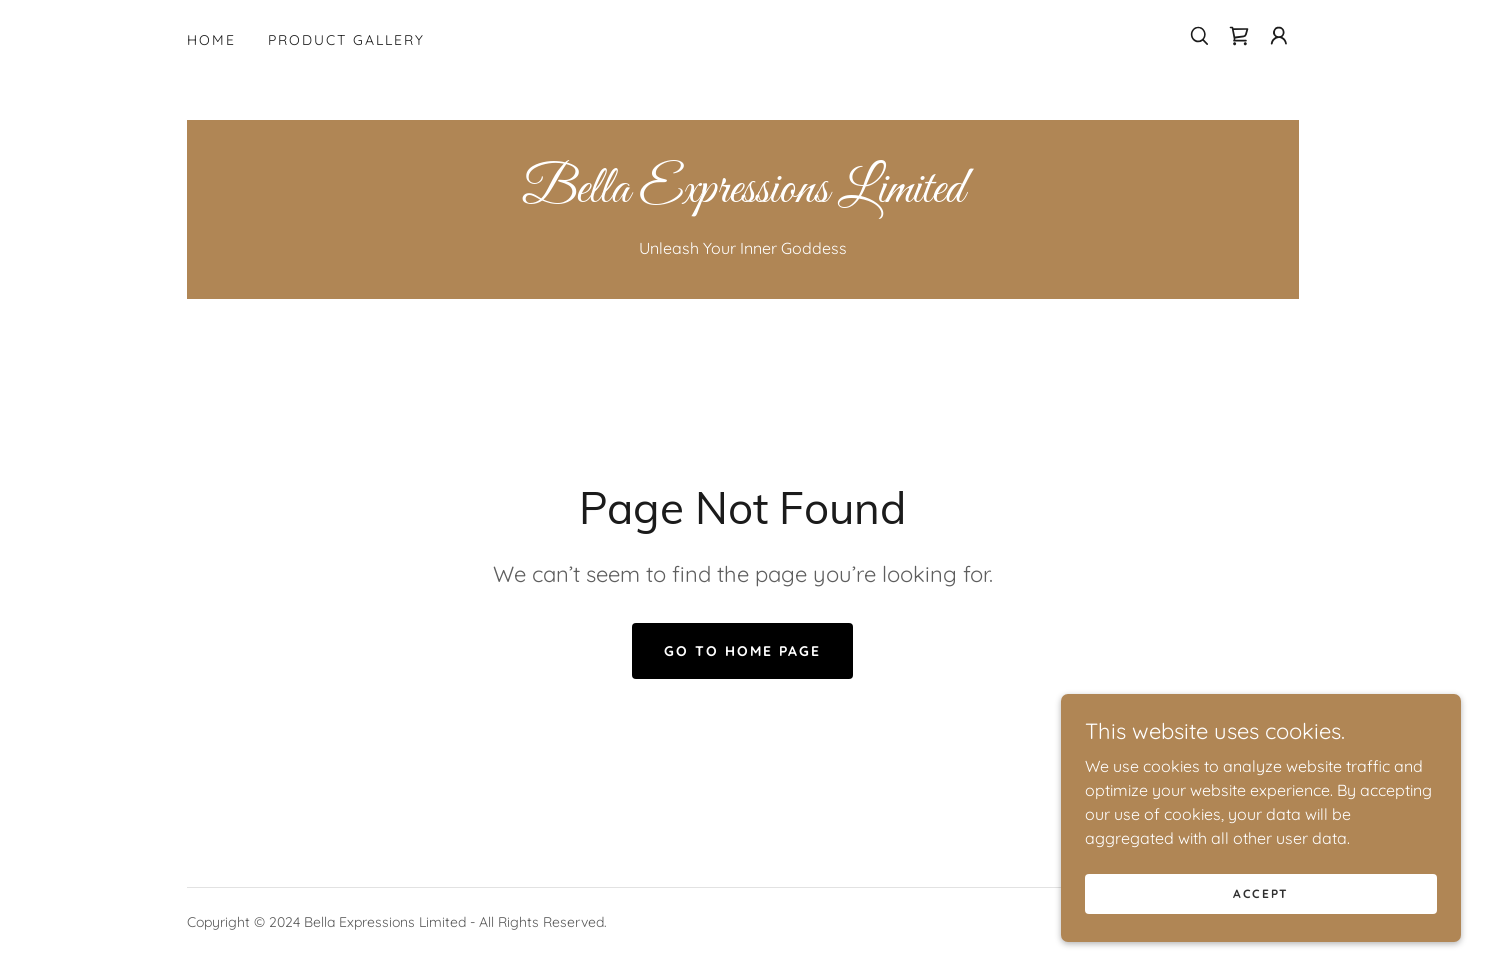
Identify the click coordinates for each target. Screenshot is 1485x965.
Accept (1261, 920)
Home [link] (211, 40)
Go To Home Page (742, 651)
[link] (1239, 36)
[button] (1279, 36)
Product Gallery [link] (346, 40)
